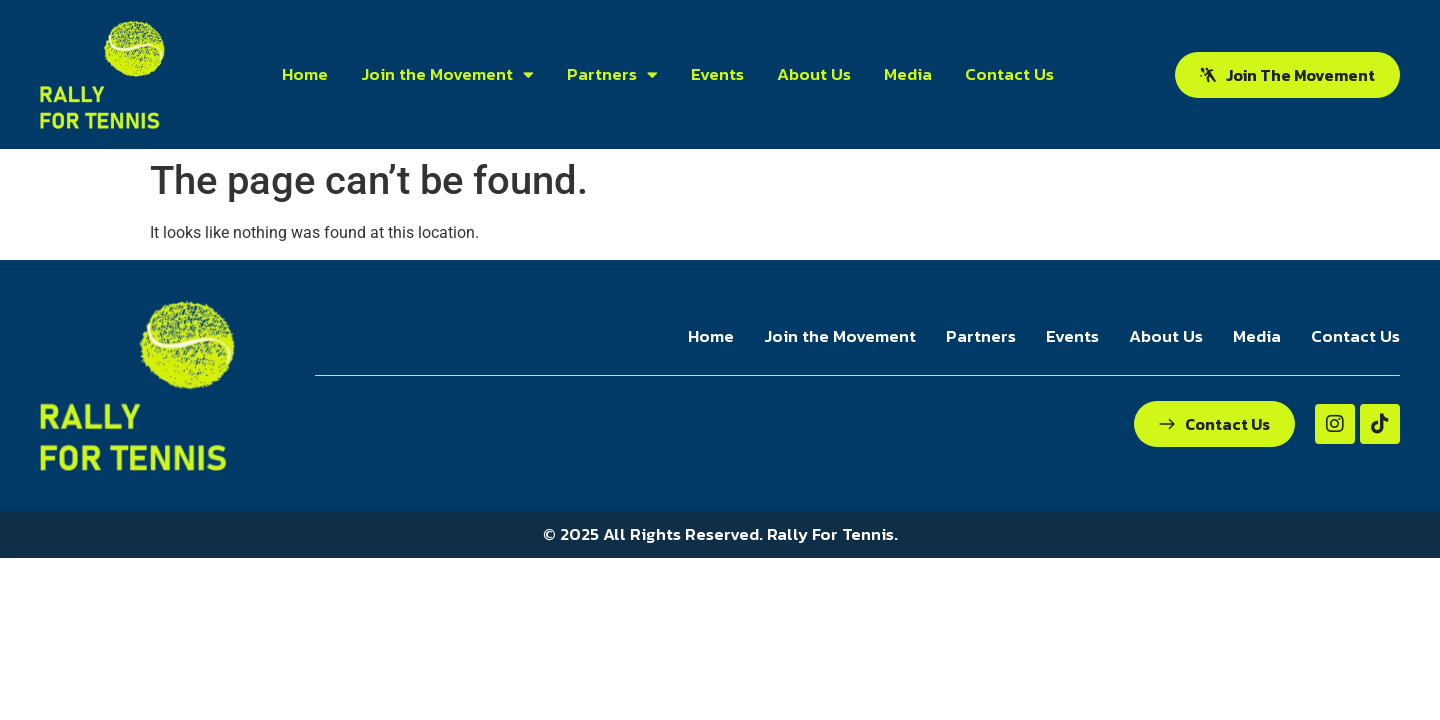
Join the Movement (447, 74)
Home (305, 74)
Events (717, 74)
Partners (612, 74)
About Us (814, 74)
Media (908, 74)
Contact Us (1009, 74)
